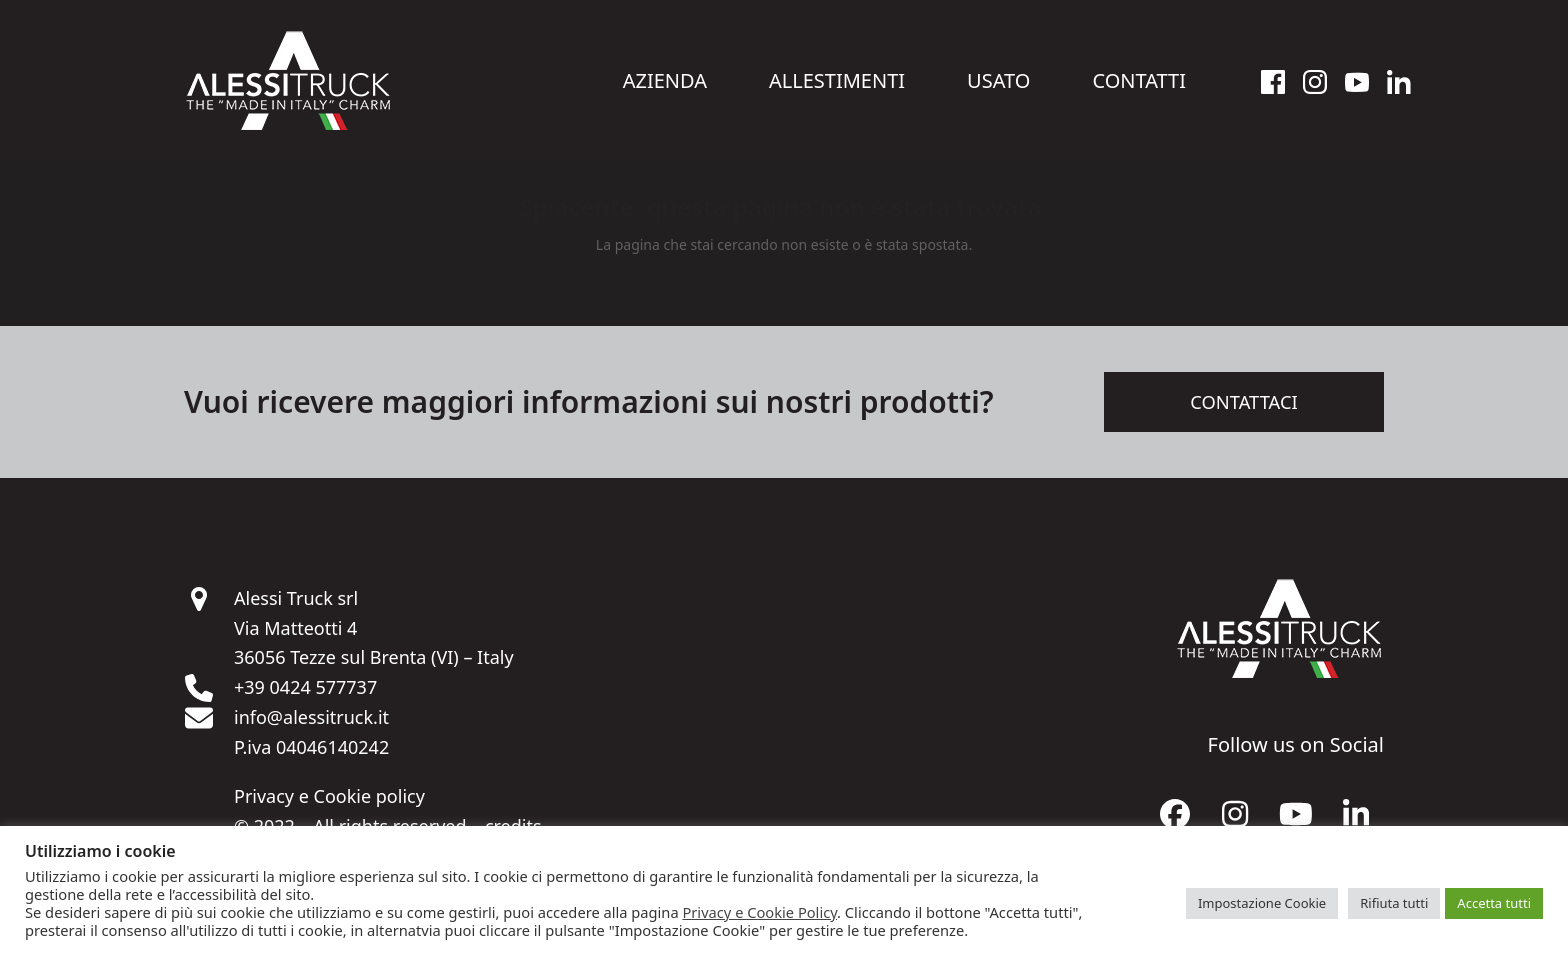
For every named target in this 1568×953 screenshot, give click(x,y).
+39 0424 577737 (305, 698)
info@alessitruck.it (311, 728)
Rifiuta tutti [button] (1394, 903)
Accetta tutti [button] (1494, 903)
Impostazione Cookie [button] (1262, 903)
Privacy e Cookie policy (329, 807)
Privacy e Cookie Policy (759, 912)
